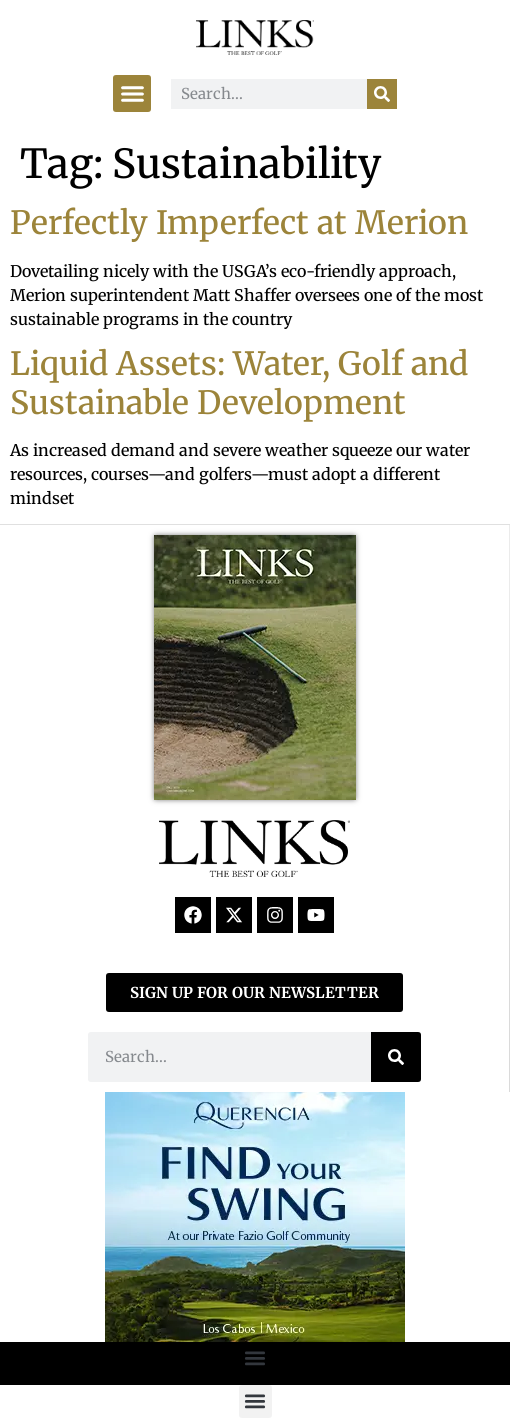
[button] (132, 94)
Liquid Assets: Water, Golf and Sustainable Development (239, 383)
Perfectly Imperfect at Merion (239, 223)
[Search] (382, 94)
